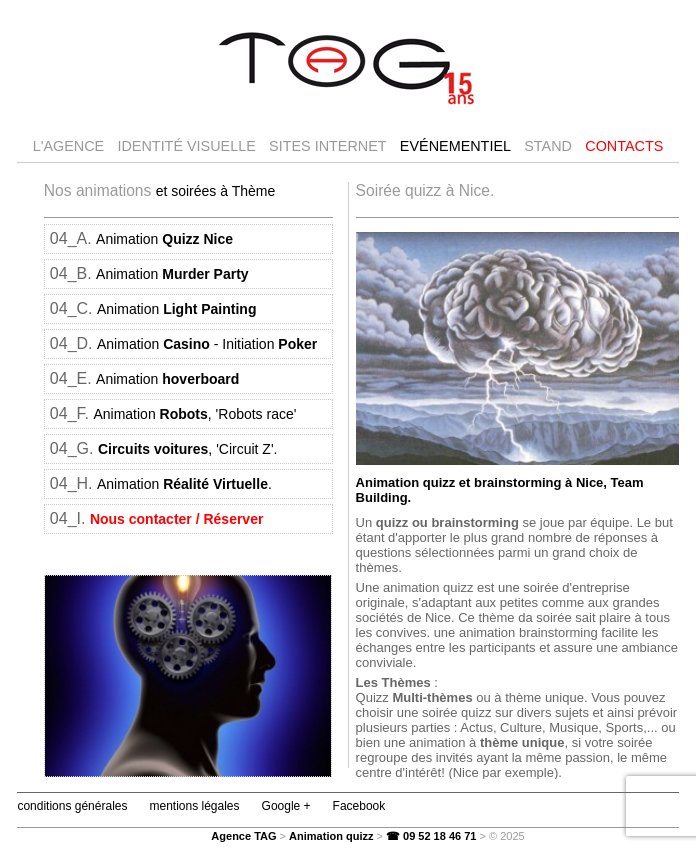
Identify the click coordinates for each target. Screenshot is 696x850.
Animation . (184, 484)
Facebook (359, 806)
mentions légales (194, 806)
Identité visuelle (186, 146)
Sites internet (328, 146)
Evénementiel (455, 146)
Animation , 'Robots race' (194, 414)
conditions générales (72, 806)
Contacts (624, 146)
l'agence (69, 146)
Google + (286, 806)
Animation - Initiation (207, 344)
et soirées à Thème (216, 191)
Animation (164, 239)
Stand (548, 146)
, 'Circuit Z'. (188, 449)
